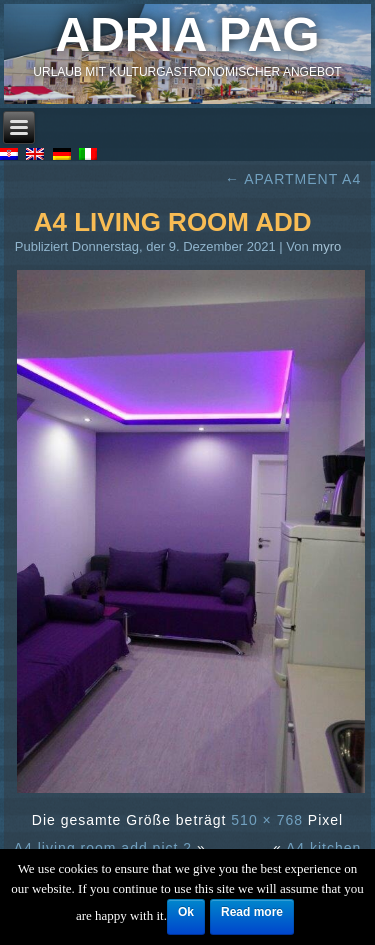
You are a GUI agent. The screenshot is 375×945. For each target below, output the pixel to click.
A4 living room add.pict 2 (103, 848)
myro (326, 246)
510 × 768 (267, 820)
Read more (252, 912)
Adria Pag (188, 34)
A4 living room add (173, 222)
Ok (186, 912)
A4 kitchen (323, 848)
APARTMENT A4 (293, 179)
